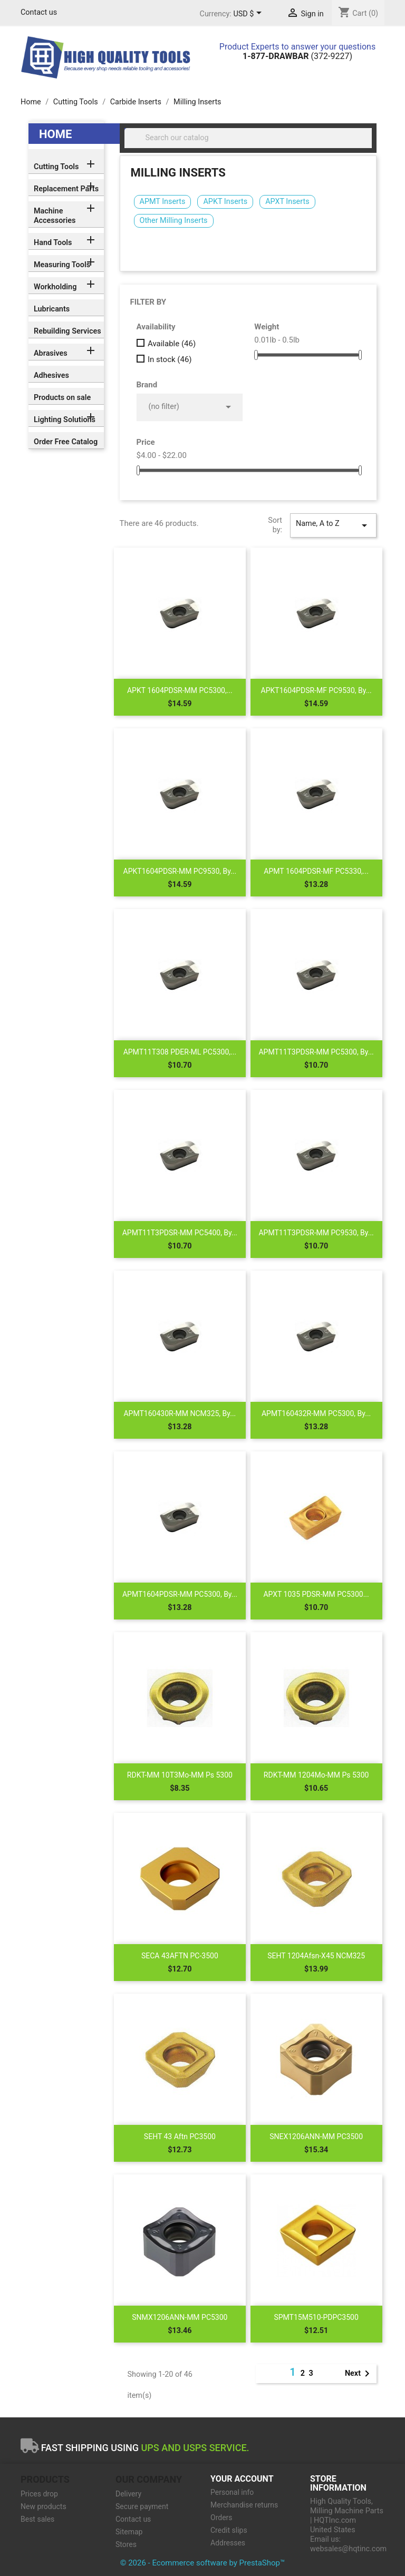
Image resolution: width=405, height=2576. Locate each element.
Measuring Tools (62, 264)
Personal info (232, 2492)
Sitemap (128, 2532)
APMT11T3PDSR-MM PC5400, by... (179, 1232)
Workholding (55, 286)
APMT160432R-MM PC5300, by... (316, 1413)
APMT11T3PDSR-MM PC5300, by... (315, 1052)
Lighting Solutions (64, 419)
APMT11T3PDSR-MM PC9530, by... (315, 1232)
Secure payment (141, 2506)
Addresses (227, 2543)
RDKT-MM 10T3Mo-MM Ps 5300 (180, 1775)
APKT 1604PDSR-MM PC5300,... (180, 690)
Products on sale (62, 397)
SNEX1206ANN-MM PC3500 (316, 2136)
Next (359, 2373)
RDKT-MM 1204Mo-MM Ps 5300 (316, 1775)
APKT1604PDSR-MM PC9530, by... (180, 871)
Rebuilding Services (67, 331)
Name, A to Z (333, 525)
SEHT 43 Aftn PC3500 (180, 2136)
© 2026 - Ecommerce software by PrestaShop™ (202, 2563)
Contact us (39, 12)
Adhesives (51, 375)
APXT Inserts (287, 201)
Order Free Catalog (66, 441)
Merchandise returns (244, 2505)
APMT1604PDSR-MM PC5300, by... (179, 1594)
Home (55, 134)
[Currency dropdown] (249, 14)
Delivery (128, 2494)
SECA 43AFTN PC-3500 (179, 1955)
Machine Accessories (54, 216)
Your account (242, 2479)
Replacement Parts (66, 188)
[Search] (248, 138)
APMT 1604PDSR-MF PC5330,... (316, 871)
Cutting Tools (56, 166)
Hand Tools (53, 242)
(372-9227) (297, 56)
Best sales (37, 2519)
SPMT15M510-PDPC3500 (316, 2317)
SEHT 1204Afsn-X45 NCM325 (316, 1955)
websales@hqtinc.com (348, 2548)
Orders (221, 2517)
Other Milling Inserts (174, 220)
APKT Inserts (225, 201)
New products (43, 2506)
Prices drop (39, 2494)
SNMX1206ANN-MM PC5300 (179, 2317)
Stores (126, 2544)
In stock (170, 359)
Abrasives (51, 353)
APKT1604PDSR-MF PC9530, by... (316, 690)
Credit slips (228, 2530)
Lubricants (52, 309)
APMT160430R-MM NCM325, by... (179, 1413)
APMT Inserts (163, 201)
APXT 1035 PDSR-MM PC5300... (316, 1594)
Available (172, 343)
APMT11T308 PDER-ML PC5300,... (179, 1052)
